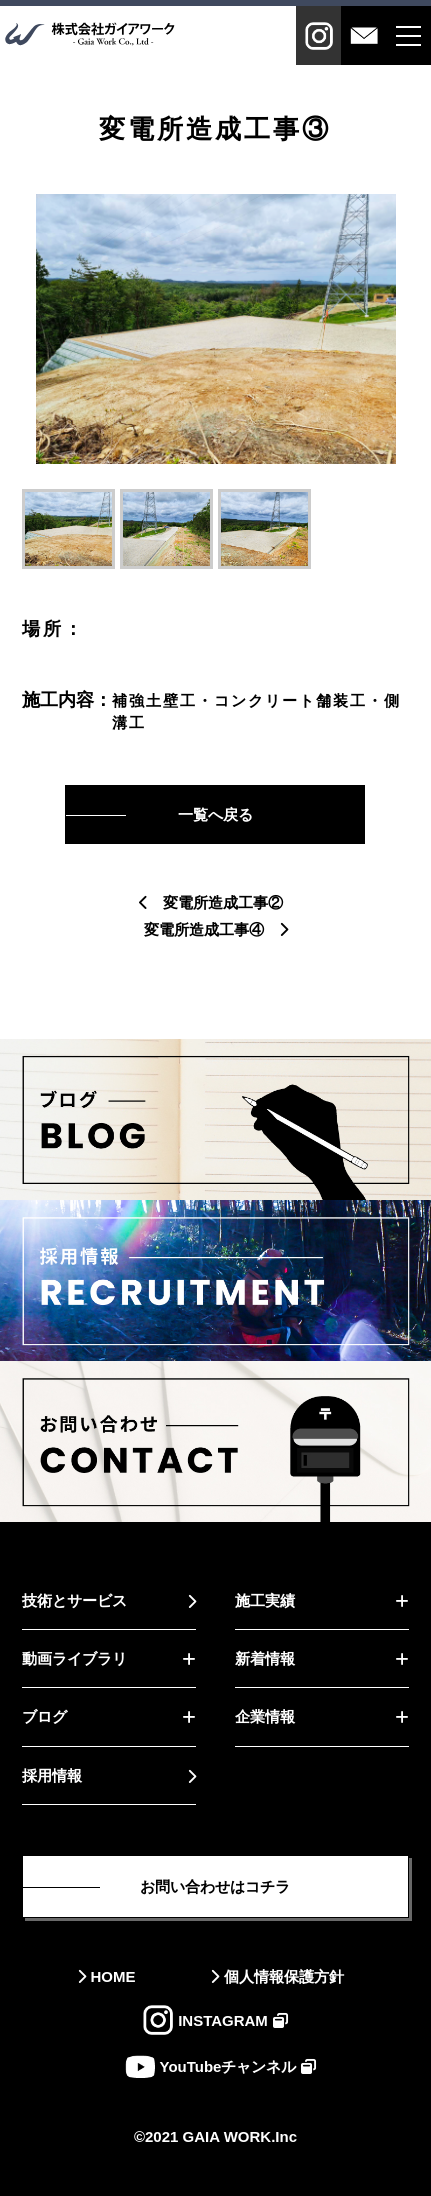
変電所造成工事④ (204, 929)
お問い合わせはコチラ (215, 1886)
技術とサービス (74, 1600)
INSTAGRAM (223, 2020)
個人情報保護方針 (284, 1976)
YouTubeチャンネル (228, 2066)
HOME (113, 1976)
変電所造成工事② (223, 902)
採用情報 (52, 1775)
